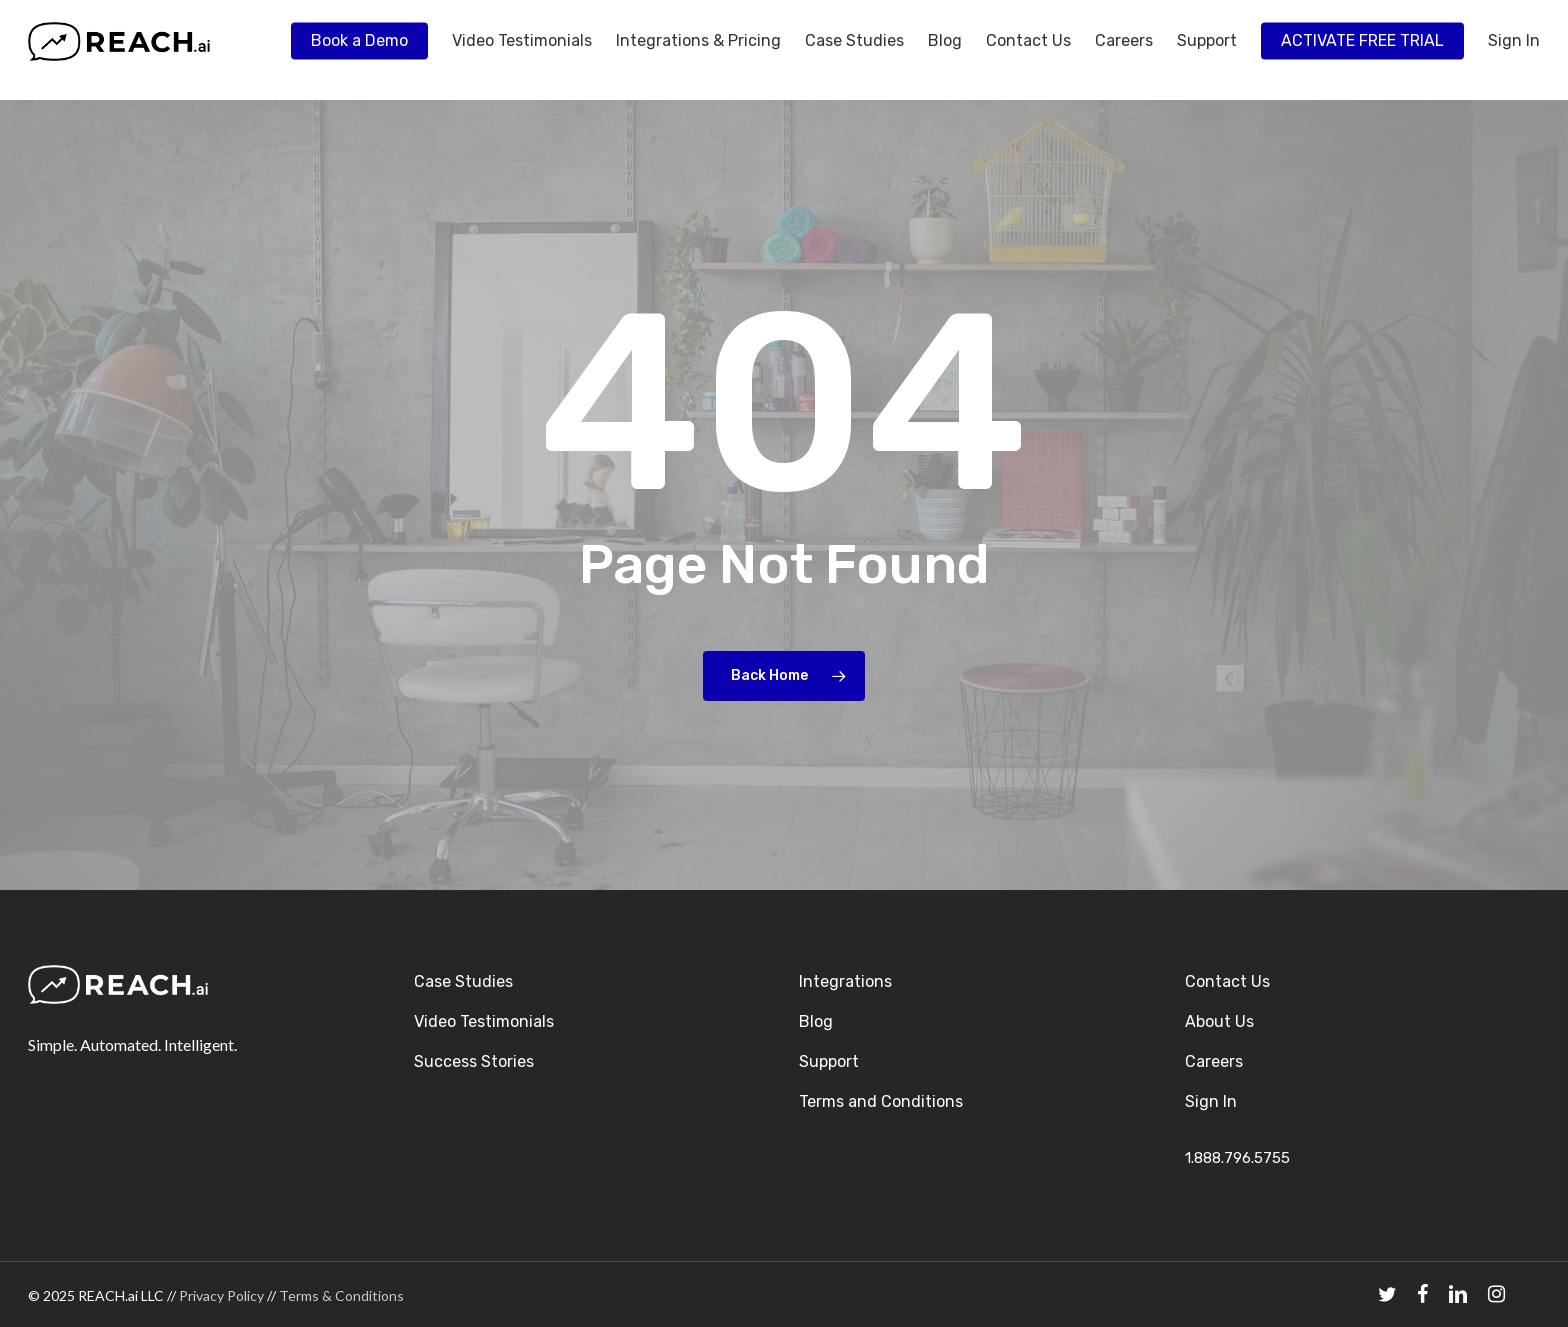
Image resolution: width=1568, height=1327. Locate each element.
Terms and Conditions (881, 1101)
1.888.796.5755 (1237, 1158)
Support (829, 1061)
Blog (816, 1021)
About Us (1219, 1021)
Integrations (845, 981)
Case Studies (463, 981)
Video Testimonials (484, 1021)
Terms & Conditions (341, 1295)
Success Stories (474, 1061)
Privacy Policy (221, 1295)
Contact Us (1227, 981)
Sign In (1211, 1101)
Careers (1214, 1061)
